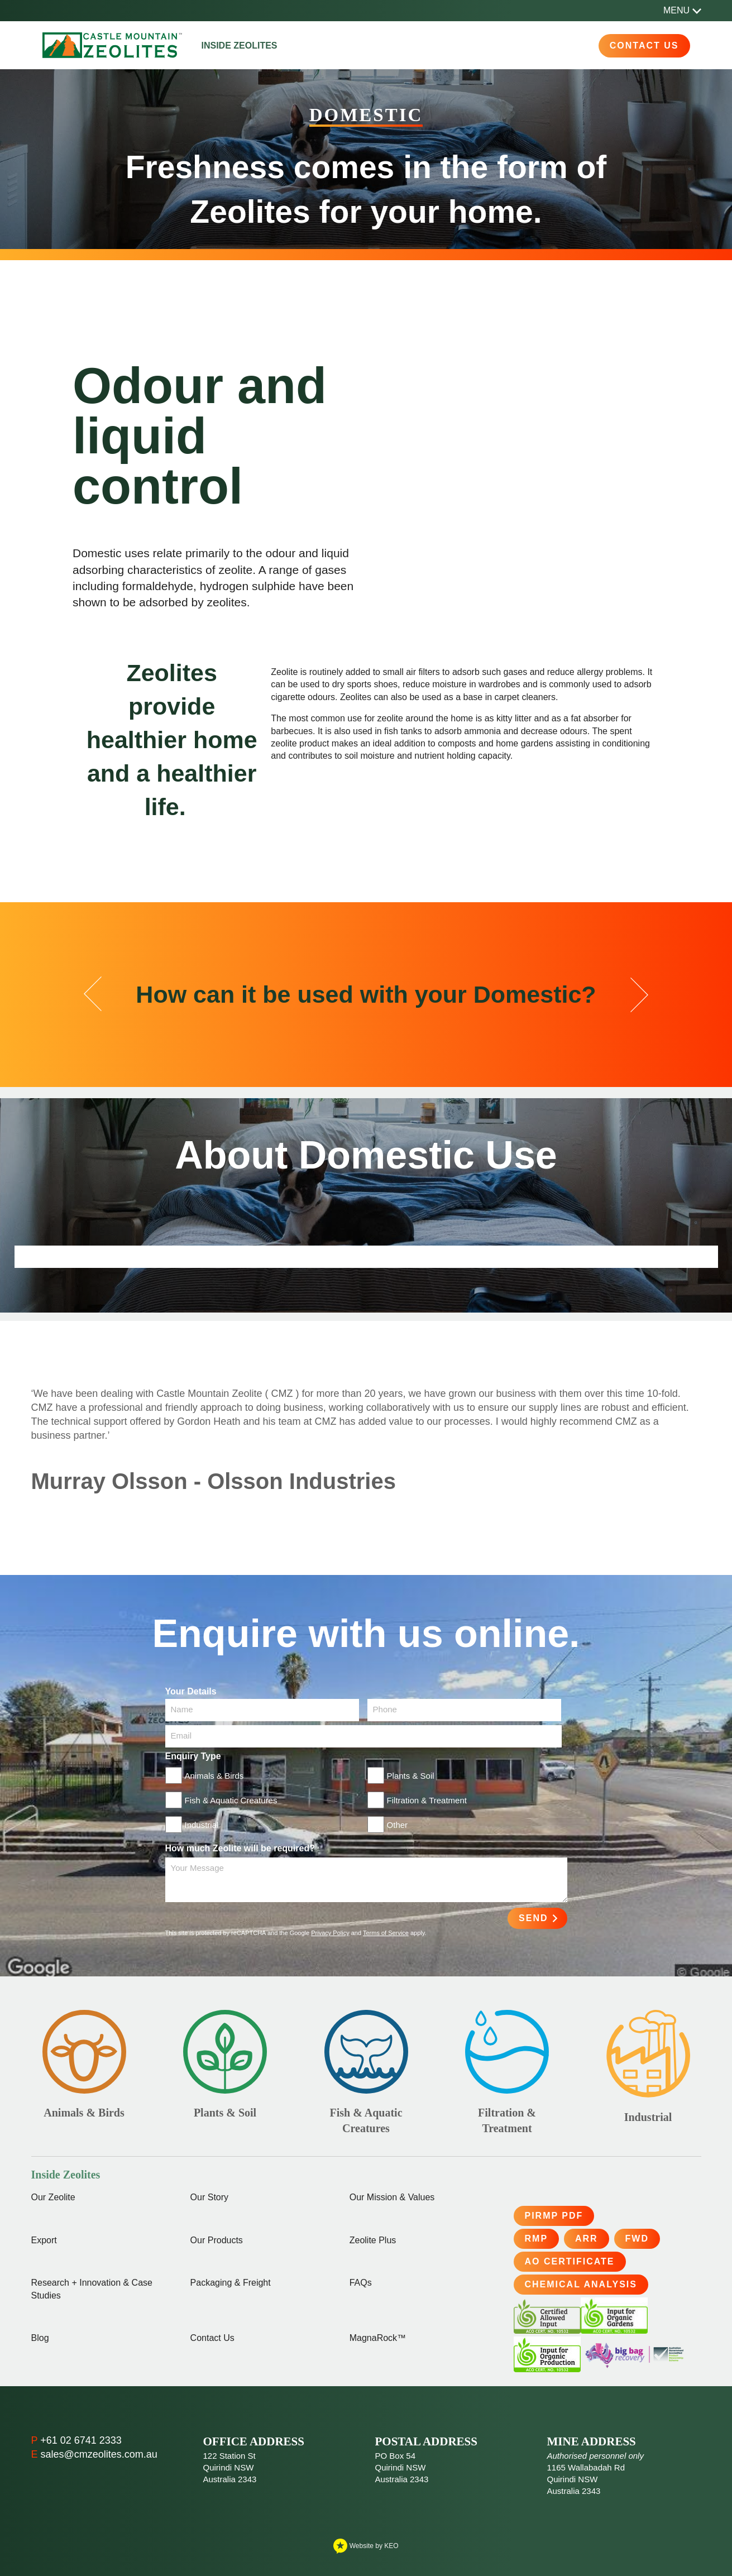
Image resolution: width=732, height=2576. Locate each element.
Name (182, 1709)
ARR (586, 2238)
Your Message (197, 1868)
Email (181, 1735)
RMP (536, 2238)
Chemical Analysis (581, 2284)
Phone (385, 1709)
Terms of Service (386, 1932)
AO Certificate (570, 2261)
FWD (637, 2238)
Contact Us (644, 45)
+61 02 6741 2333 (81, 2440)
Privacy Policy (330, 1932)
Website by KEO (365, 2546)
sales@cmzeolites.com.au (99, 2454)
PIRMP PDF (554, 2215)
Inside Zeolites (240, 45)
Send (533, 1918)
